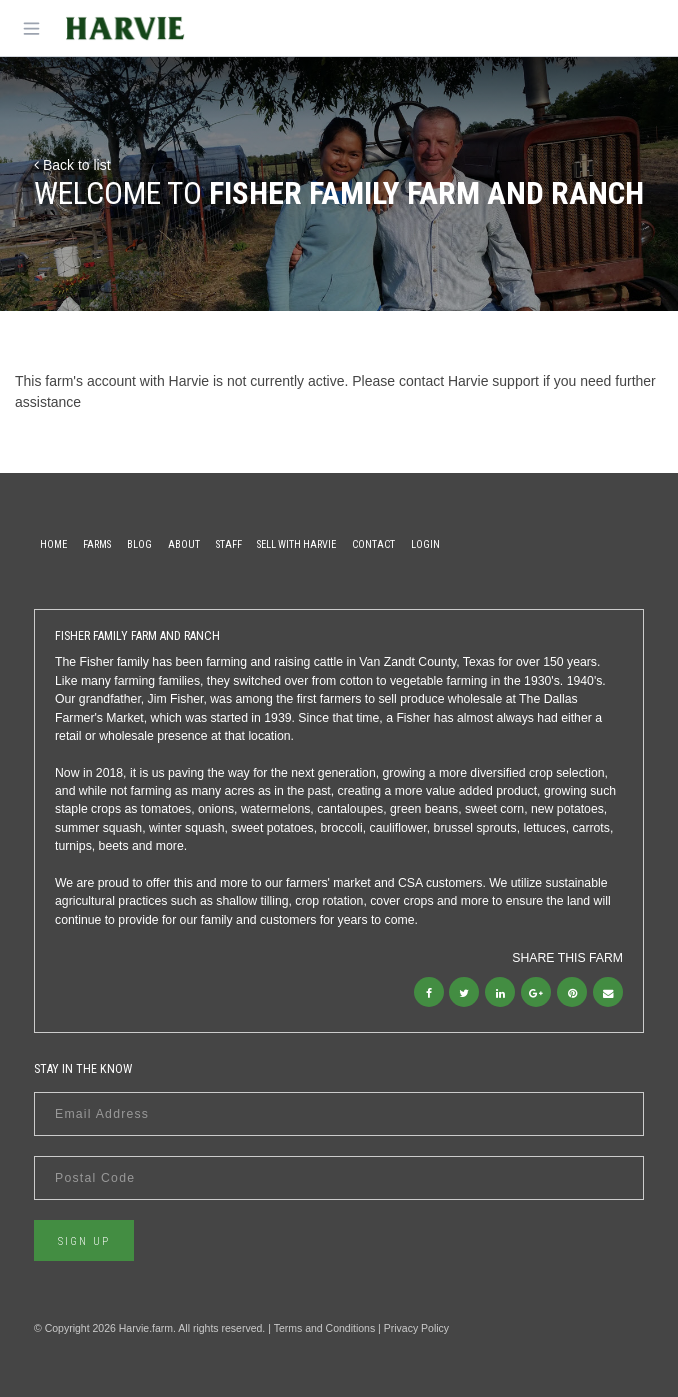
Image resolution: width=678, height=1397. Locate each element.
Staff (229, 544)
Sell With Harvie (296, 544)
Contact (373, 544)
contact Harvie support (469, 381)
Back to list (72, 165)
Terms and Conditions (325, 1328)
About (184, 544)
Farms (97, 544)
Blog (139, 544)
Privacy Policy (416, 1328)
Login (425, 544)
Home (53, 544)
